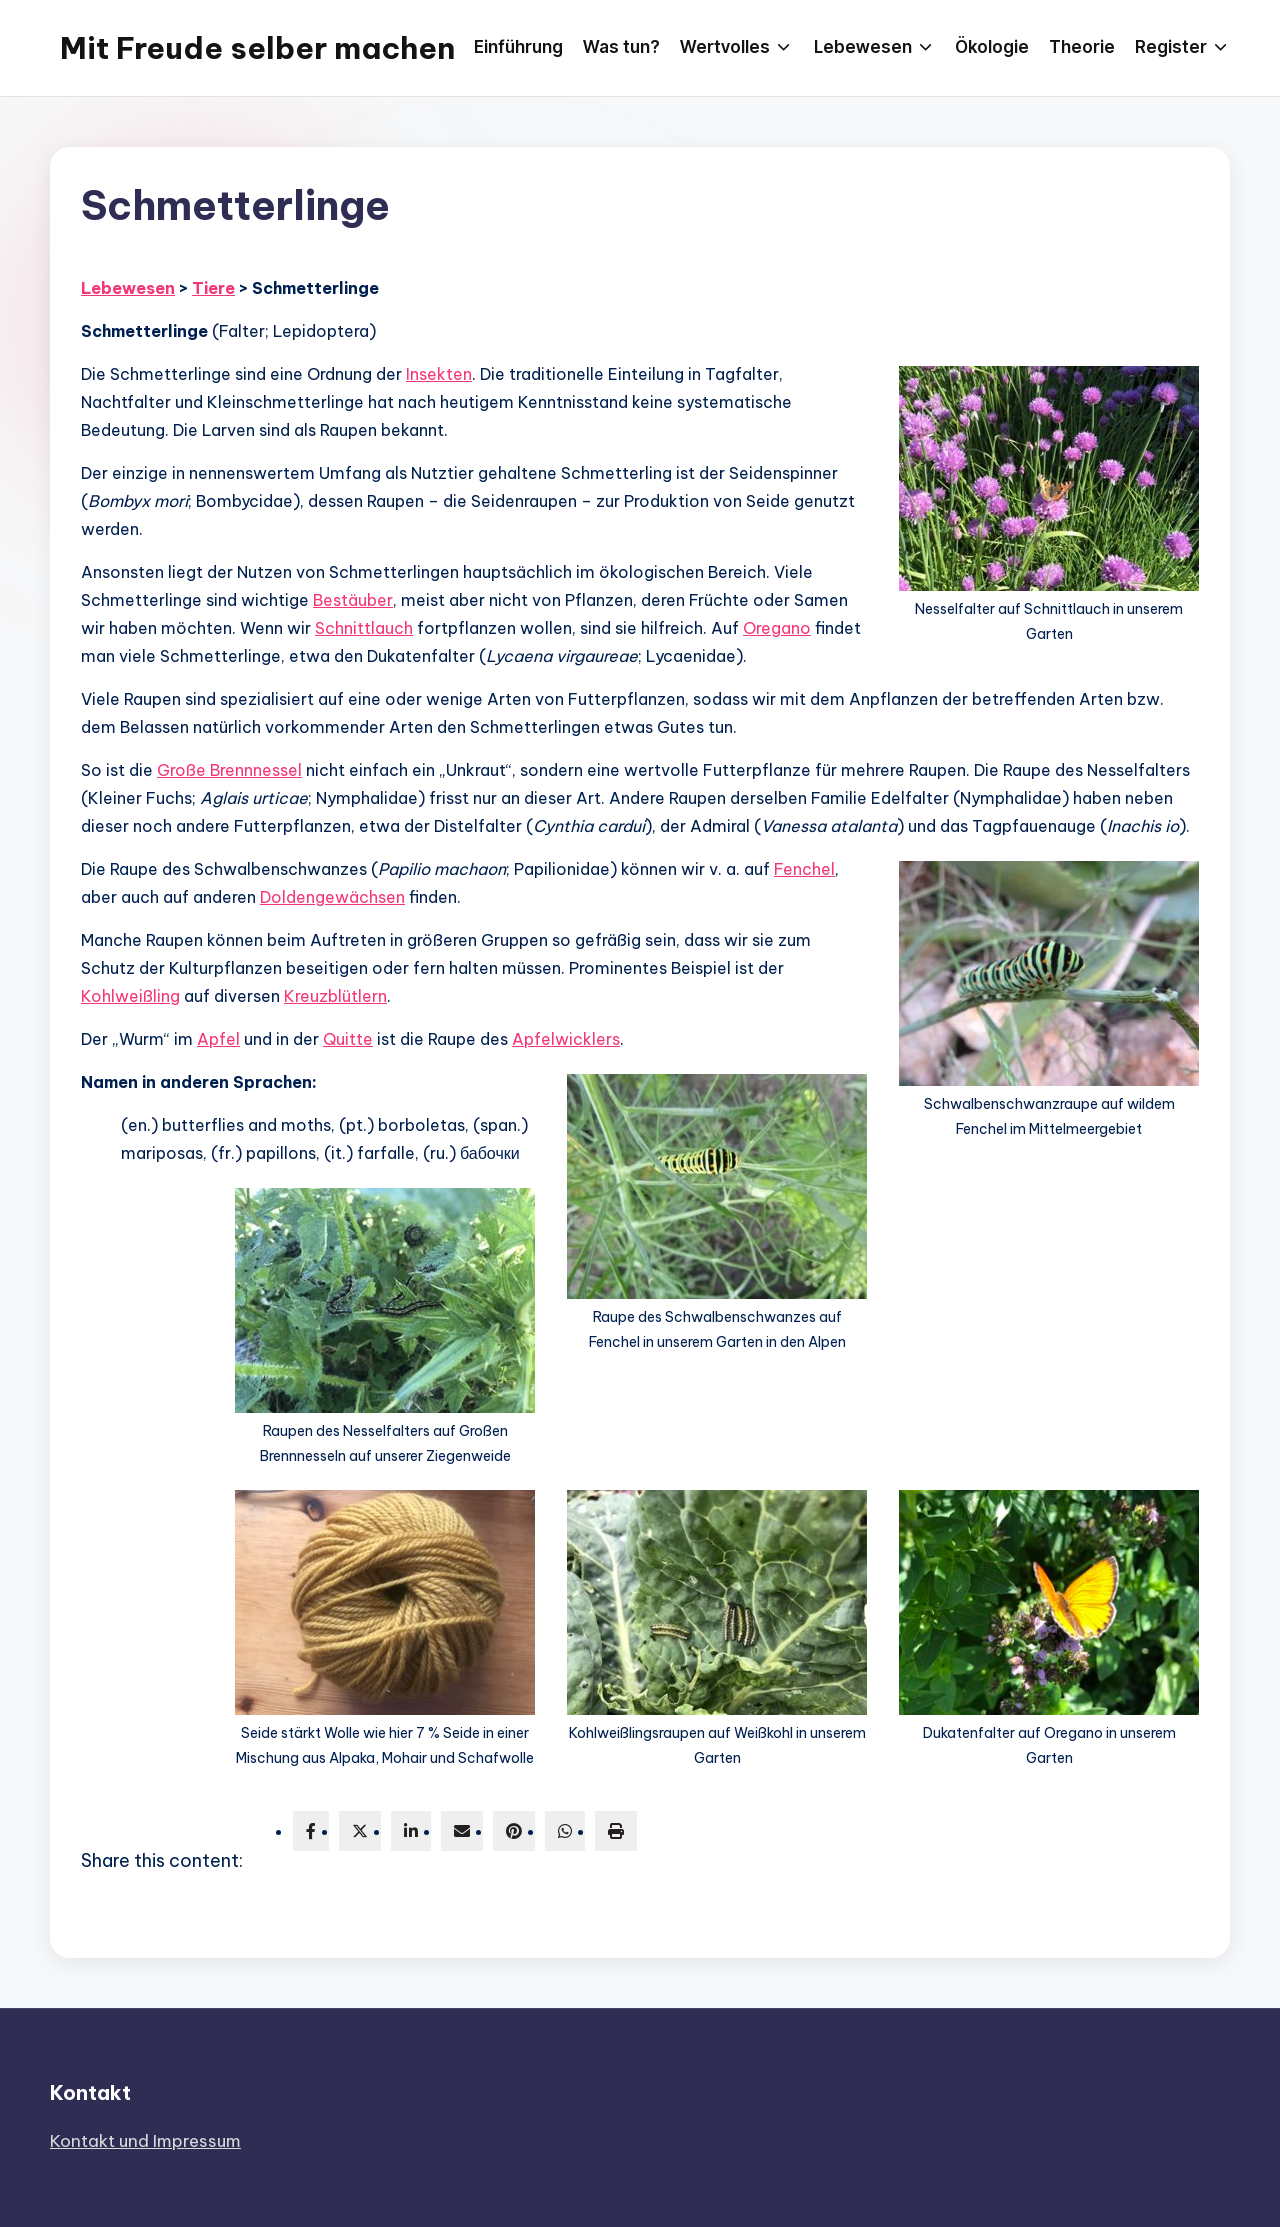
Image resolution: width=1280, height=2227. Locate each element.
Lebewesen (128, 288)
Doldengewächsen (332, 897)
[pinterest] (514, 1831)
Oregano (777, 628)
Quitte (348, 1039)
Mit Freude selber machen (257, 48)
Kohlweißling (130, 996)
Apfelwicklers (566, 1039)
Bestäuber (353, 600)
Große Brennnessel (229, 770)
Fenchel (804, 869)
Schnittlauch (364, 628)
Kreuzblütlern (335, 996)
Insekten (439, 374)
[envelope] (462, 1831)
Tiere (213, 288)
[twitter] (360, 1831)
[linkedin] (411, 1831)
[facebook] (311, 1831)
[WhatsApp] (565, 1831)
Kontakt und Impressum (145, 2141)
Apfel (218, 1039)
